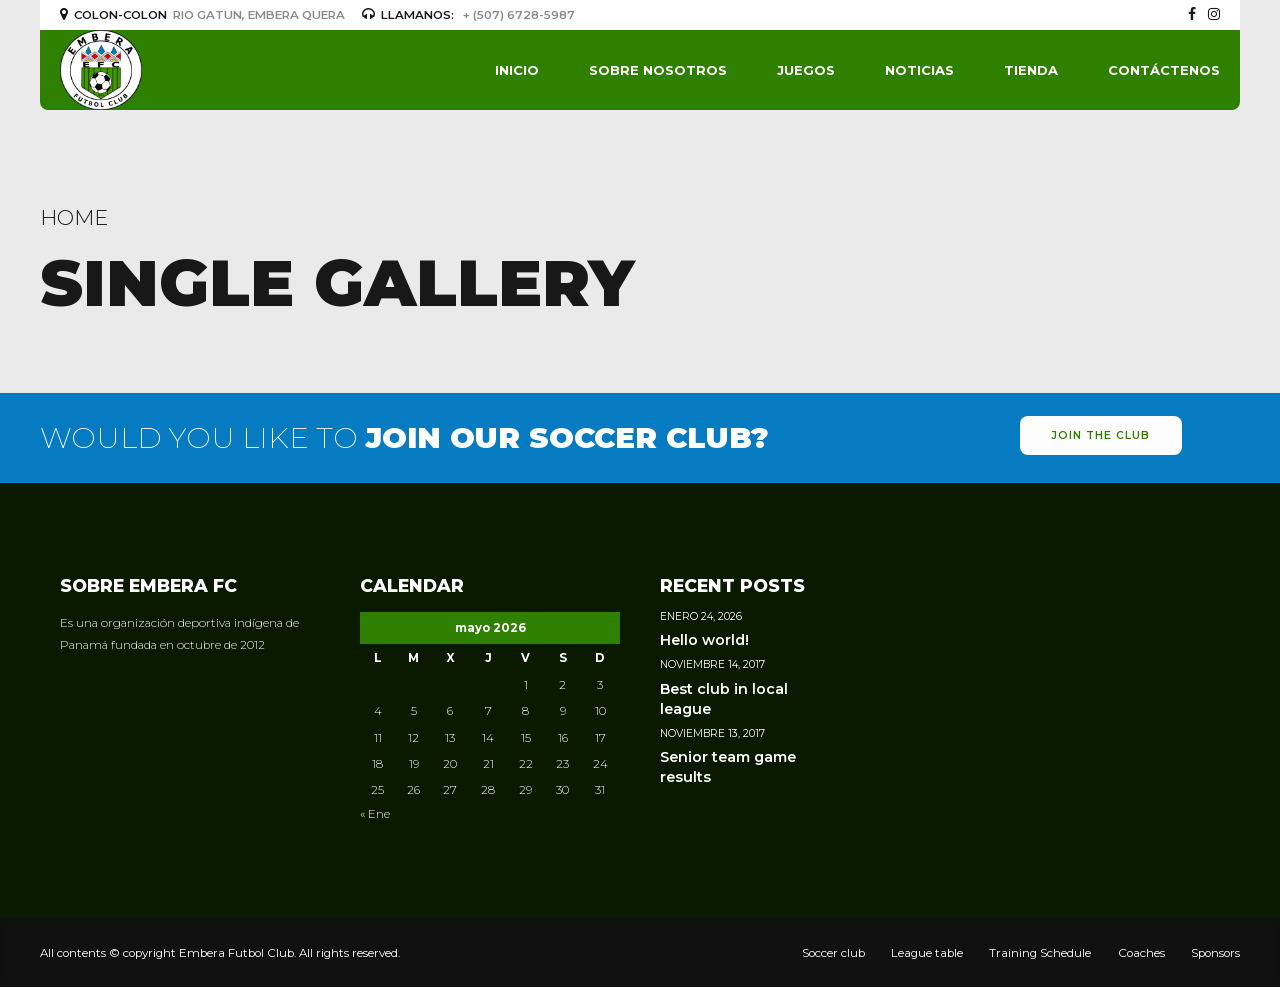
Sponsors (1215, 953)
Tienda (1031, 70)
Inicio (517, 70)
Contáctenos (1164, 70)
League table (927, 953)
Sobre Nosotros (658, 70)
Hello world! (704, 640)
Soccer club (833, 953)
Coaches (1141, 953)
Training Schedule (1040, 953)
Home (74, 217)
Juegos (806, 70)
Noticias (919, 70)
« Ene (375, 814)
